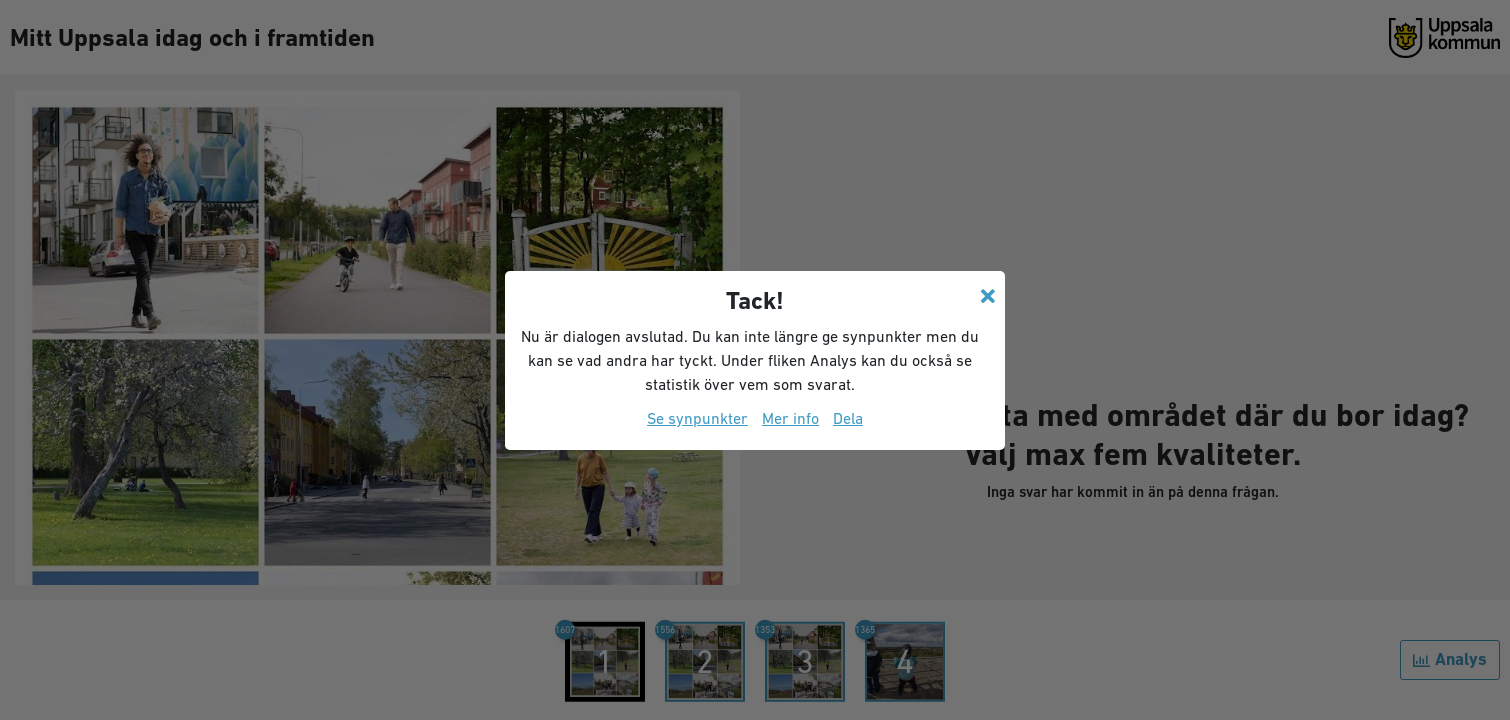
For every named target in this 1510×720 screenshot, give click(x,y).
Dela (848, 418)
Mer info (790, 418)
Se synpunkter (697, 418)
